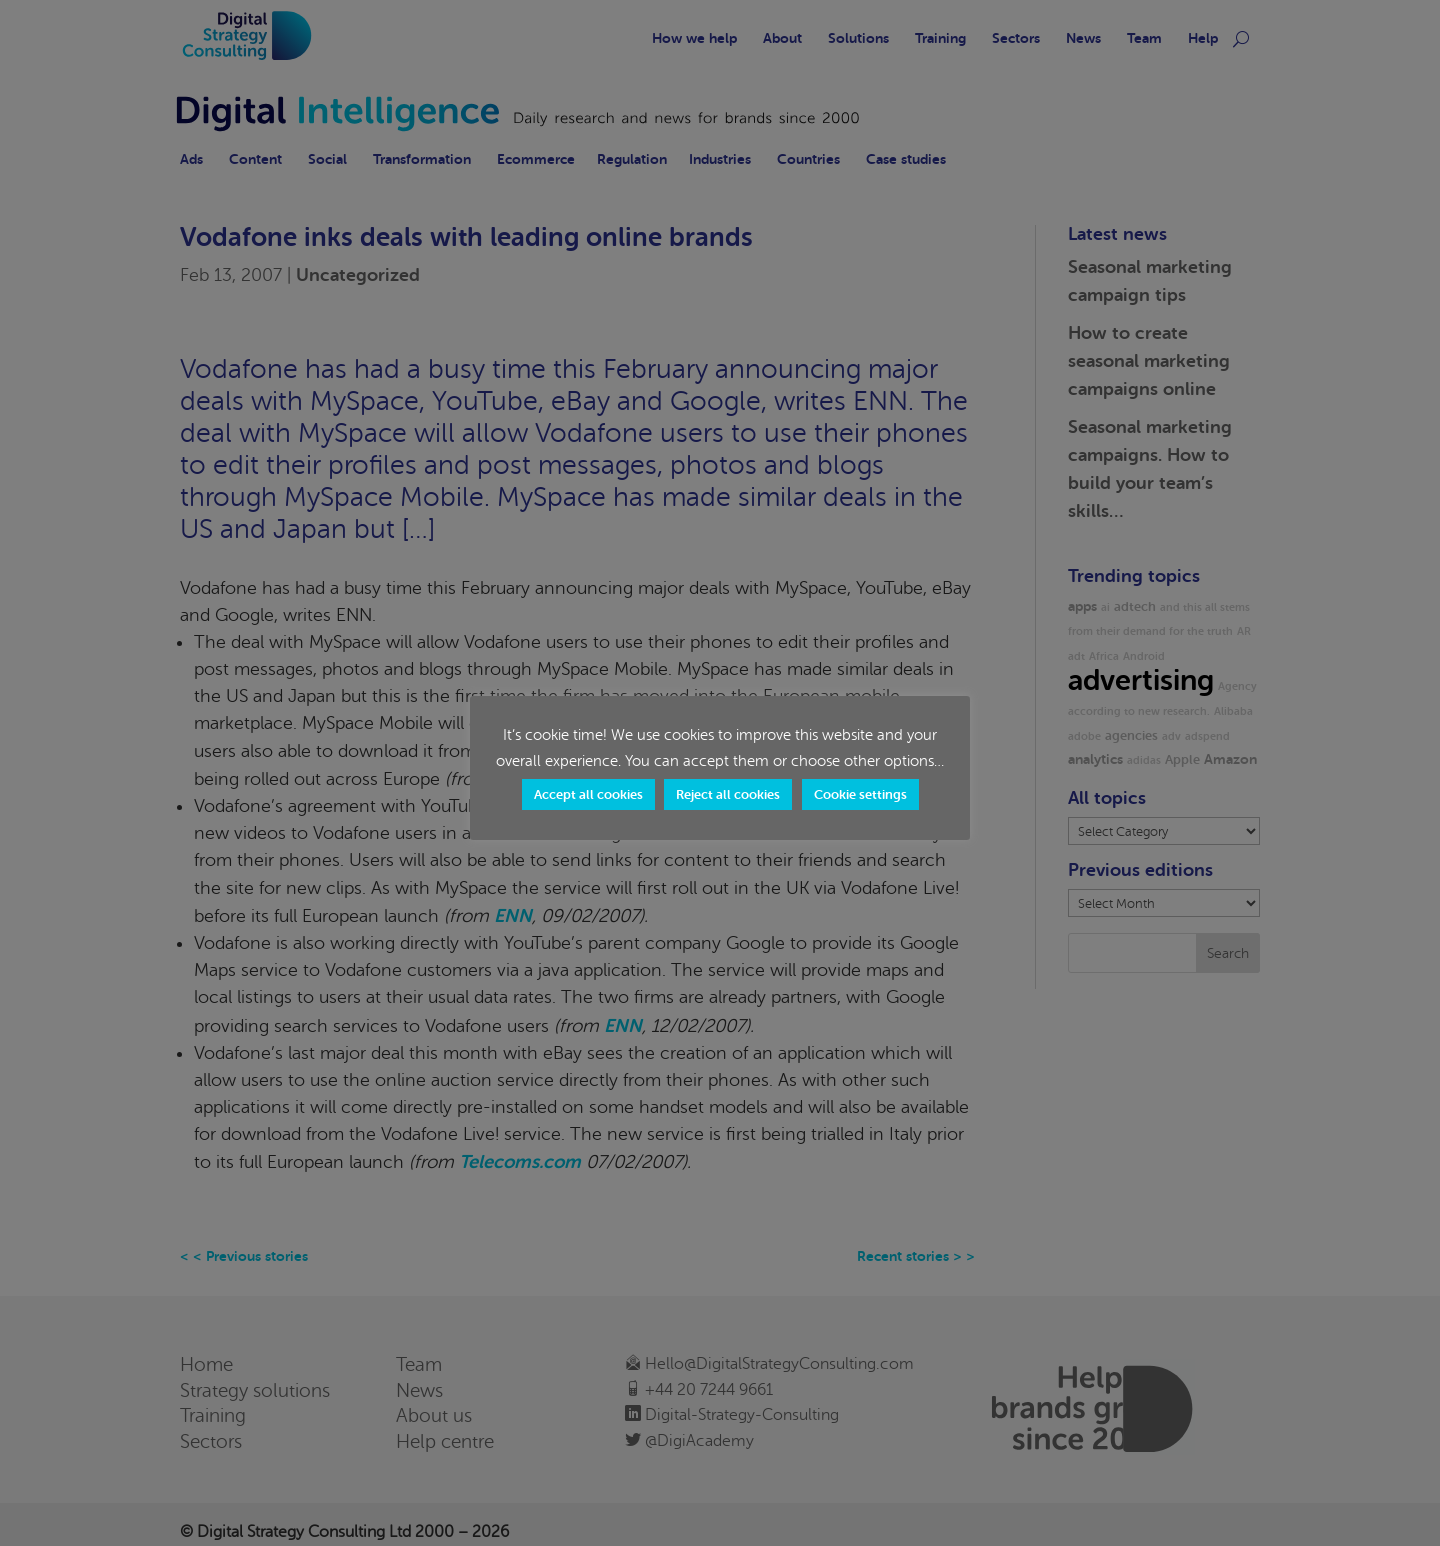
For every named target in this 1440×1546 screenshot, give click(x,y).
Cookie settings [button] (860, 794)
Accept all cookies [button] (588, 794)
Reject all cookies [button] (728, 794)
